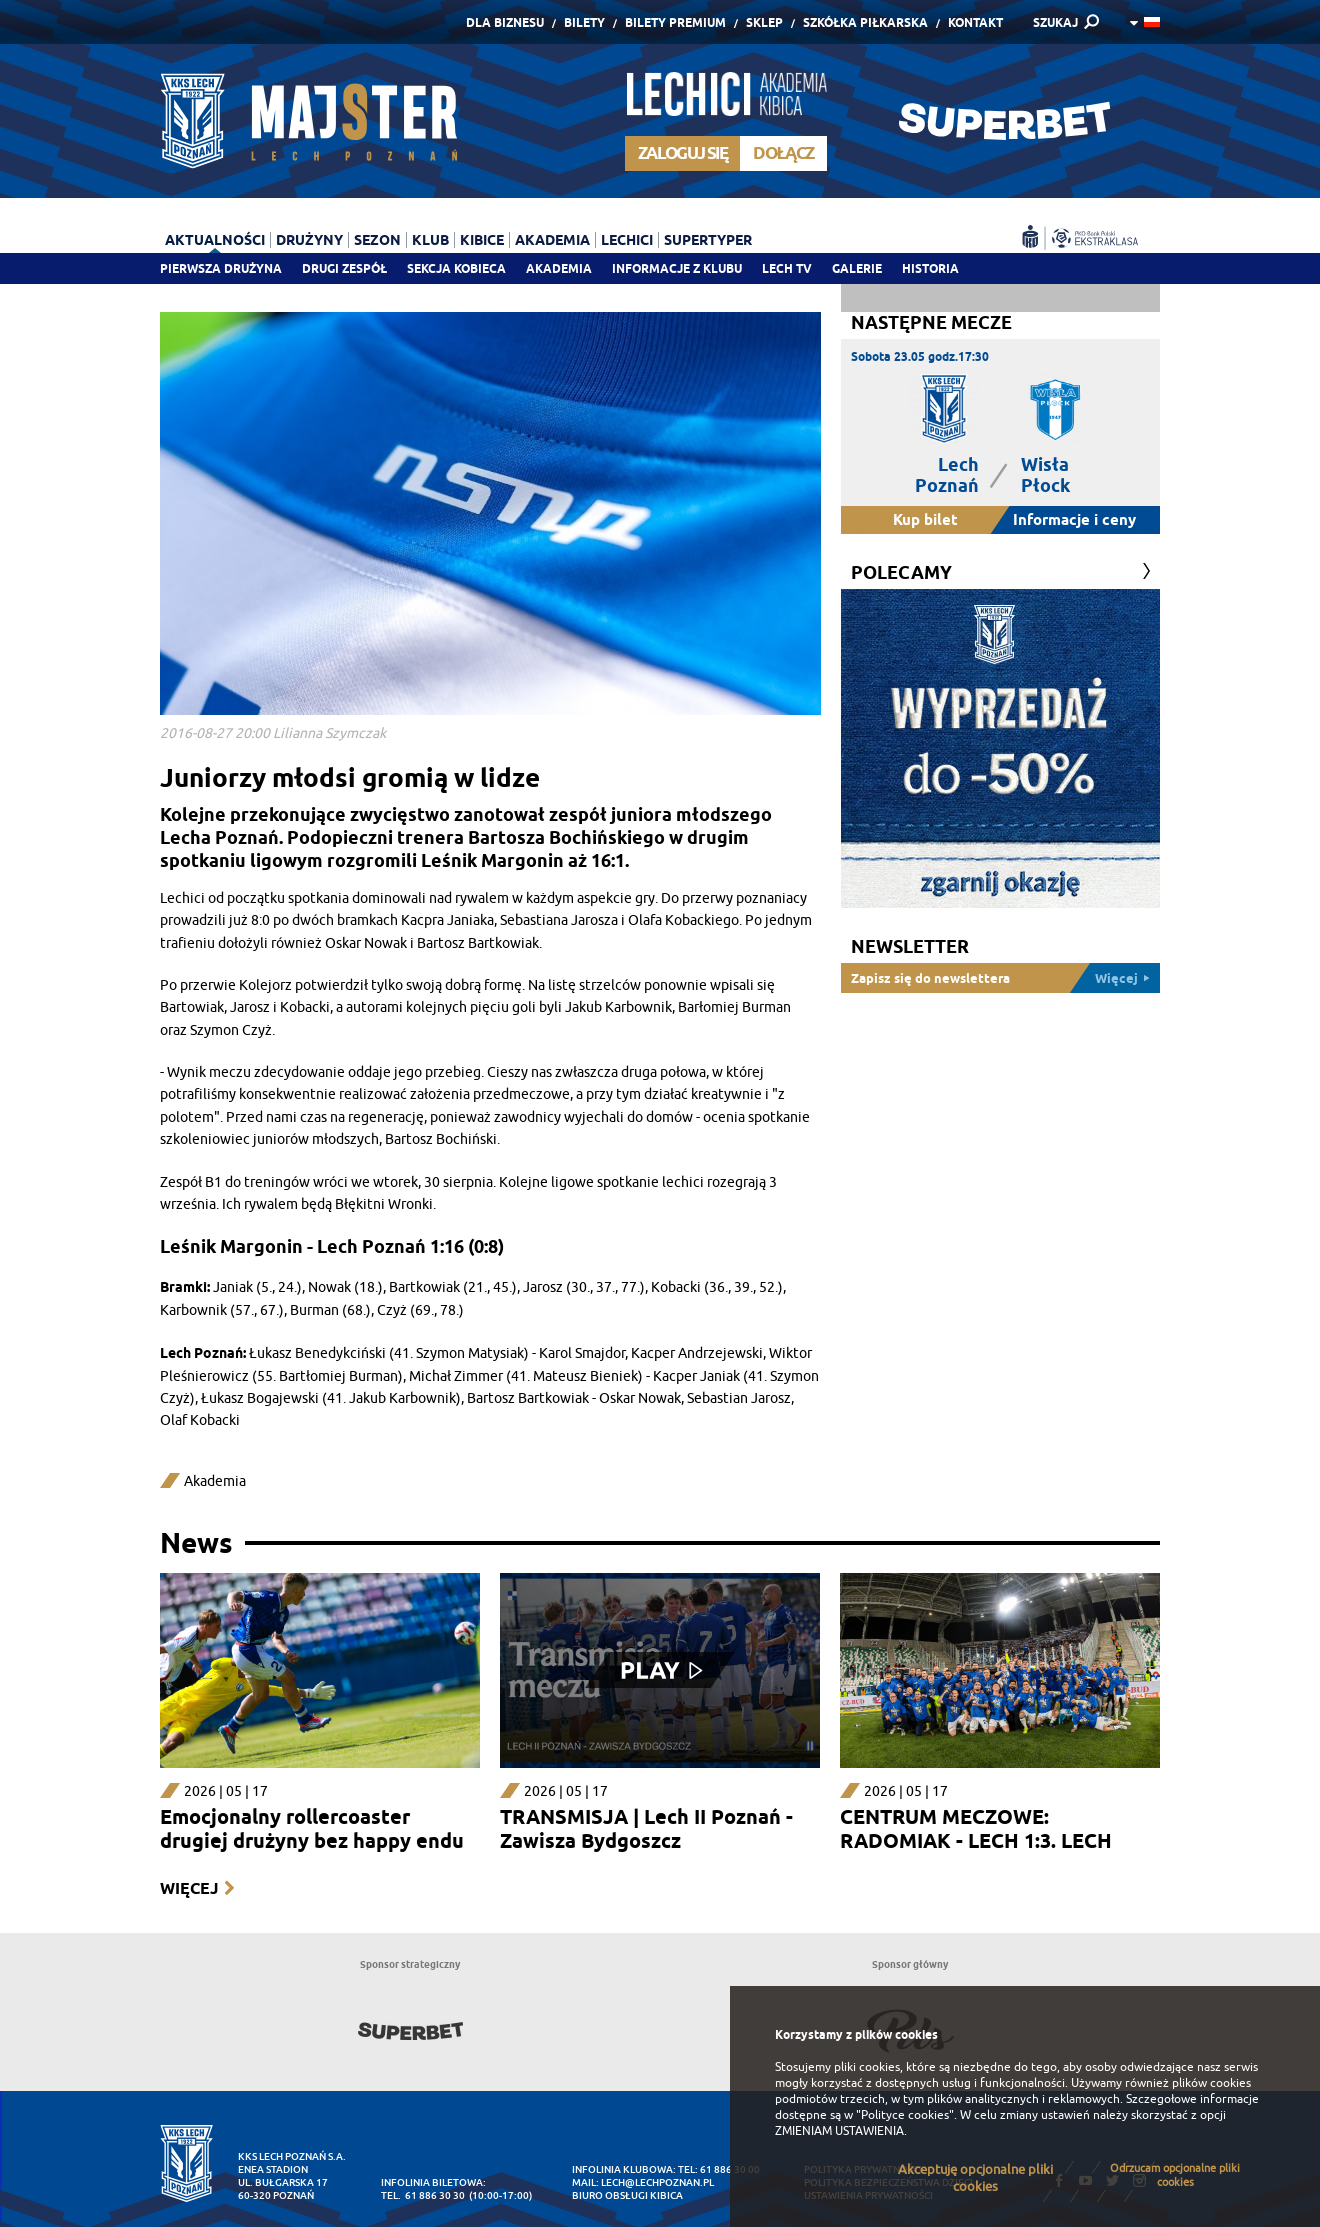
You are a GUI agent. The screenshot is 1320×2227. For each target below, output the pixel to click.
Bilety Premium (675, 22)
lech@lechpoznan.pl (657, 2182)
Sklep (764, 22)
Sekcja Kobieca (456, 268)
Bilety (584, 22)
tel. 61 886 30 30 (423, 2195)
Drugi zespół (344, 268)
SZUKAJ (1055, 22)
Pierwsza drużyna (221, 268)
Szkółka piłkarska (865, 22)
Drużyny (309, 240)
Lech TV (787, 268)
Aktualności (215, 240)
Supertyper (708, 240)
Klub (430, 240)
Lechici (627, 240)
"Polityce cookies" (905, 2115)
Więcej (189, 1888)
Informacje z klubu (677, 268)
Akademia (559, 268)
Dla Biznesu (505, 22)
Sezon (377, 240)
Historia (930, 268)
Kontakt (975, 22)
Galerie (857, 268)
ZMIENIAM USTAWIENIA (839, 2131)
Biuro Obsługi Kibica (627, 2195)
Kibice (482, 240)
